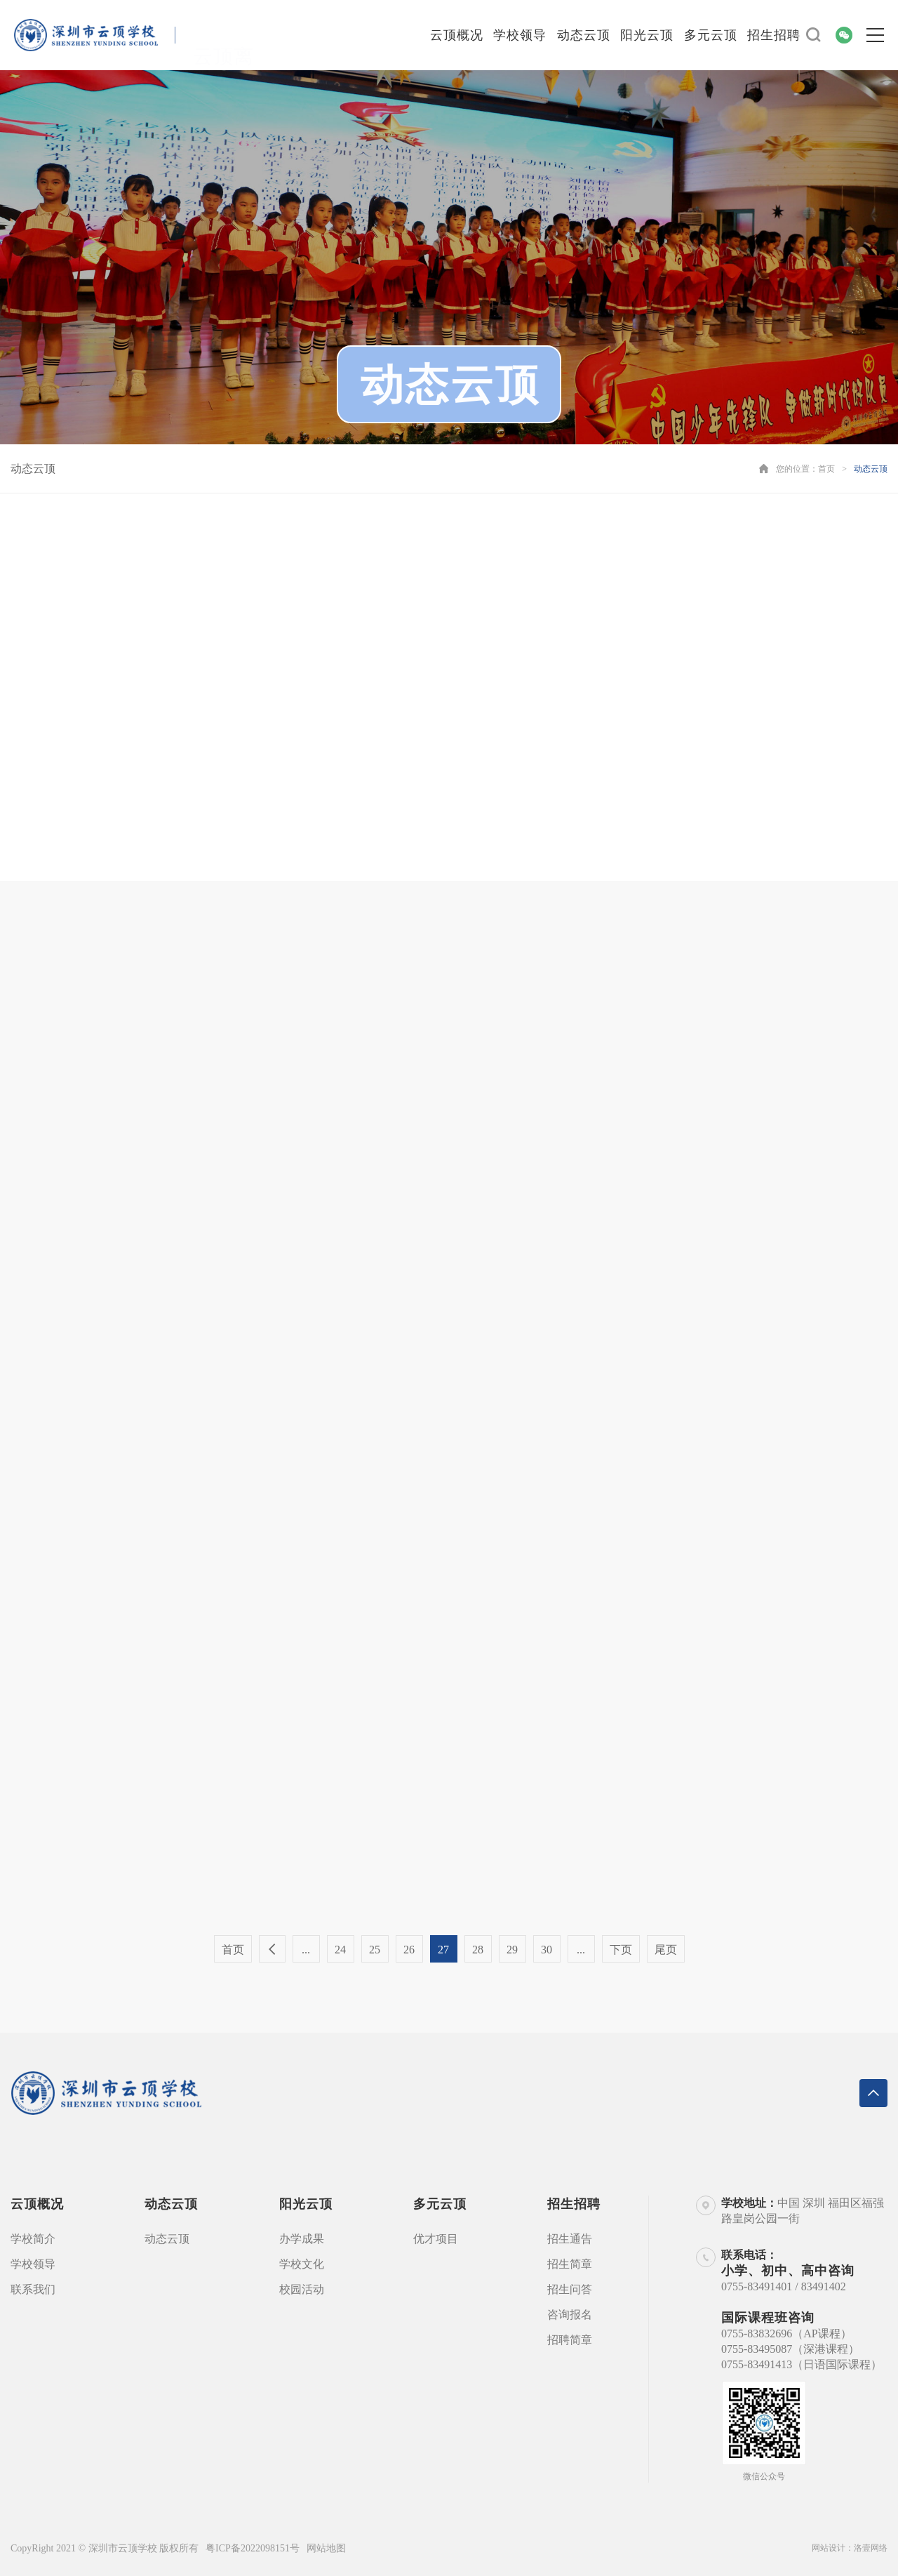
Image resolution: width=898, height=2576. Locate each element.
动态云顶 (583, 35)
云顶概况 (456, 35)
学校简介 (33, 2239)
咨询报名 (569, 2315)
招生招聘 (773, 35)
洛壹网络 (870, 2548)
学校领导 (520, 35)
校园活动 (301, 2289)
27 (443, 1950)
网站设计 (828, 2548)
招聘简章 (569, 2340)
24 (340, 1950)
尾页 (666, 1950)
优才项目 (435, 2239)
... (306, 1950)
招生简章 (569, 2264)
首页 (826, 469)
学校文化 (301, 2264)
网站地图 (326, 2548)
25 (374, 1950)
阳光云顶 (647, 35)
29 (512, 1950)
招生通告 (569, 2239)
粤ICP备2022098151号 (253, 2548)
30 (546, 1950)
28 (477, 1950)
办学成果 (301, 2239)
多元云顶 (710, 35)
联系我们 (33, 2289)
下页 (621, 1950)
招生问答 (569, 2289)
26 (409, 1950)
